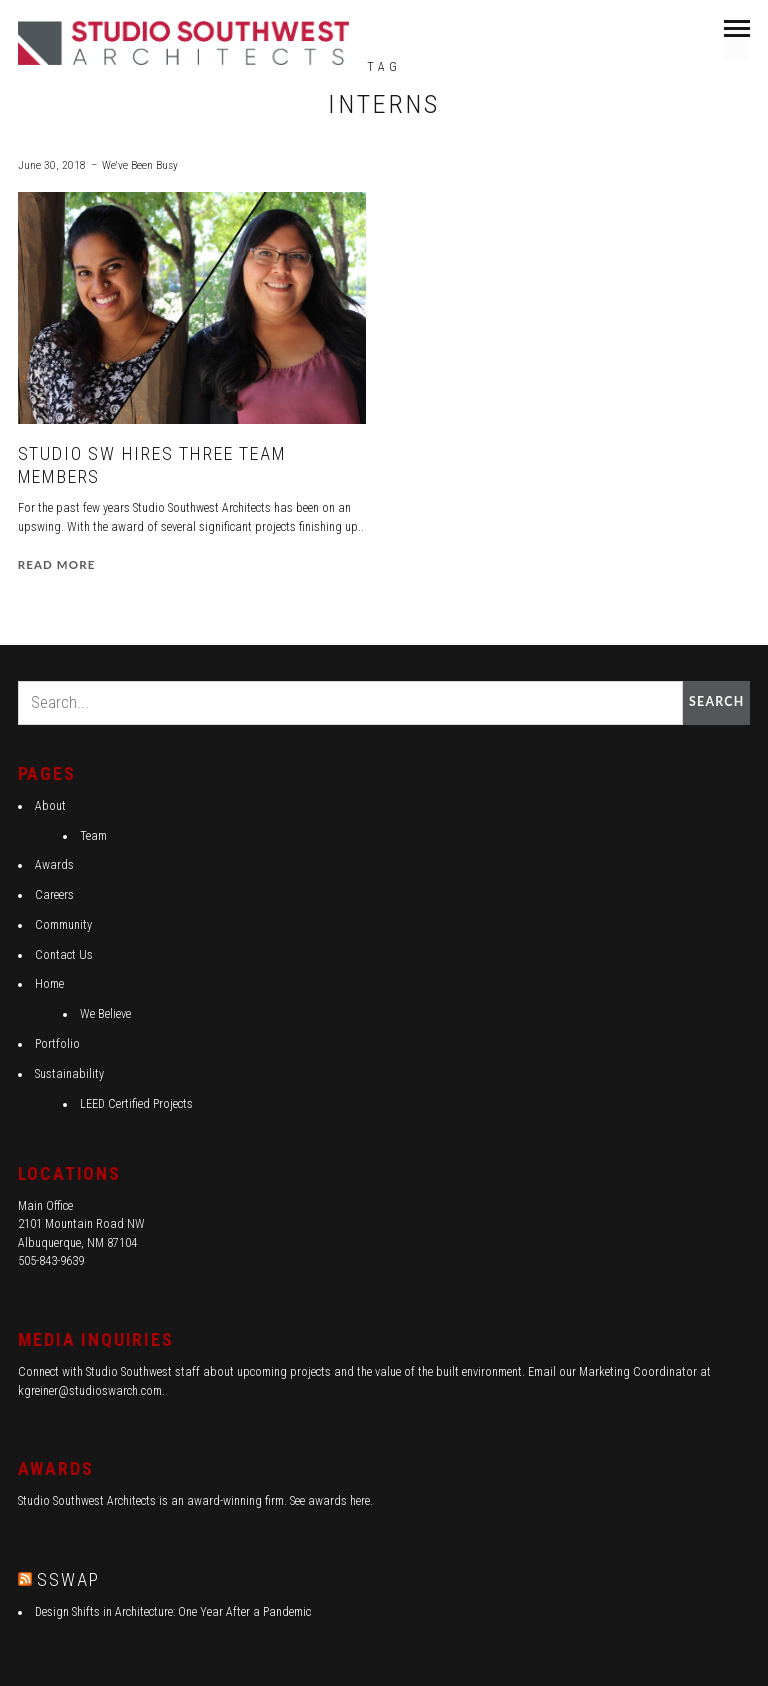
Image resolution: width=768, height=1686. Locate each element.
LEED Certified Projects (136, 1104)
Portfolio (57, 1044)
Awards (54, 865)
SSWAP (68, 1579)
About (50, 806)
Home (49, 984)
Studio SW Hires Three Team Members (152, 465)
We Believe (105, 1014)
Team (93, 836)
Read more (57, 564)
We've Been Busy (140, 165)
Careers (54, 895)
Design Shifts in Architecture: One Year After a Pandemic (173, 1612)
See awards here (330, 1501)
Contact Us (64, 955)
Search (716, 701)
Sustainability (69, 1074)
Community (63, 925)
